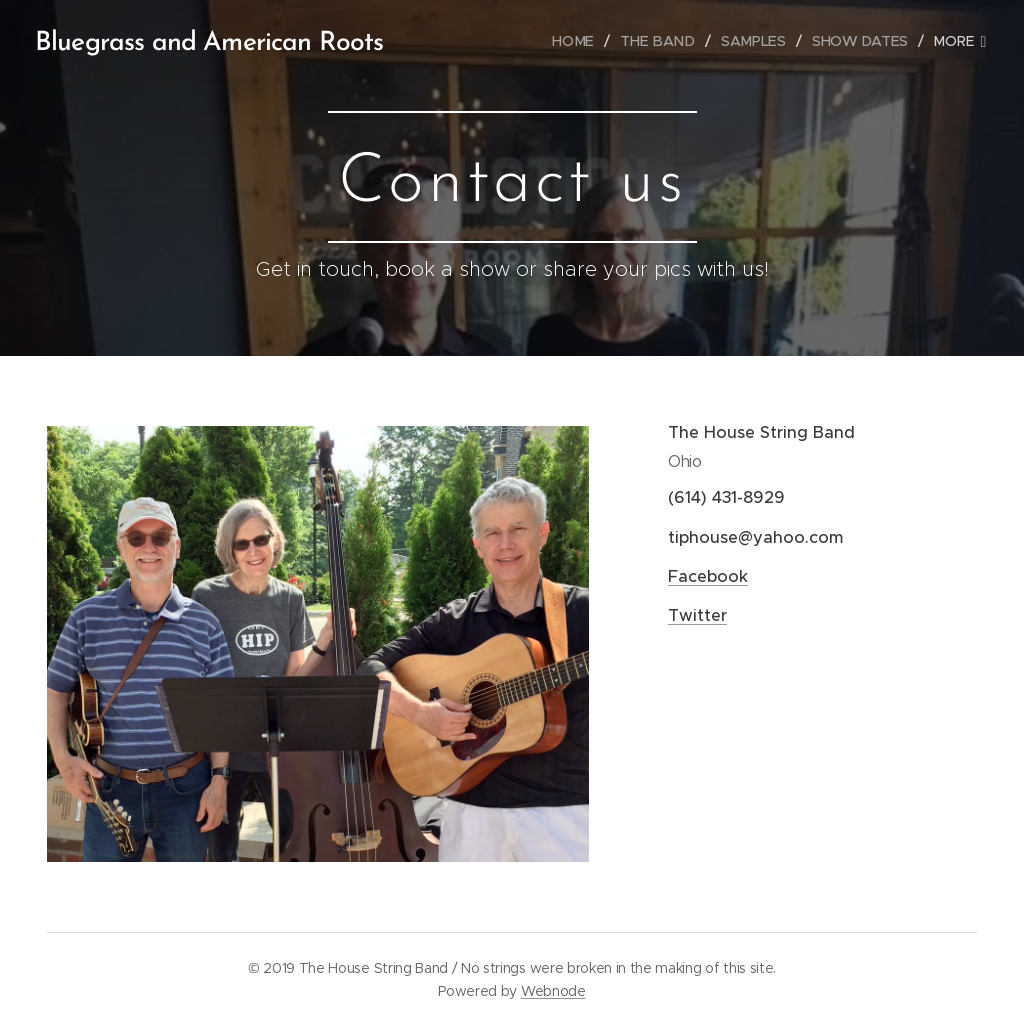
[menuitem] (582, 41)
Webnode (553, 991)
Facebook (708, 576)
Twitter (697, 615)
